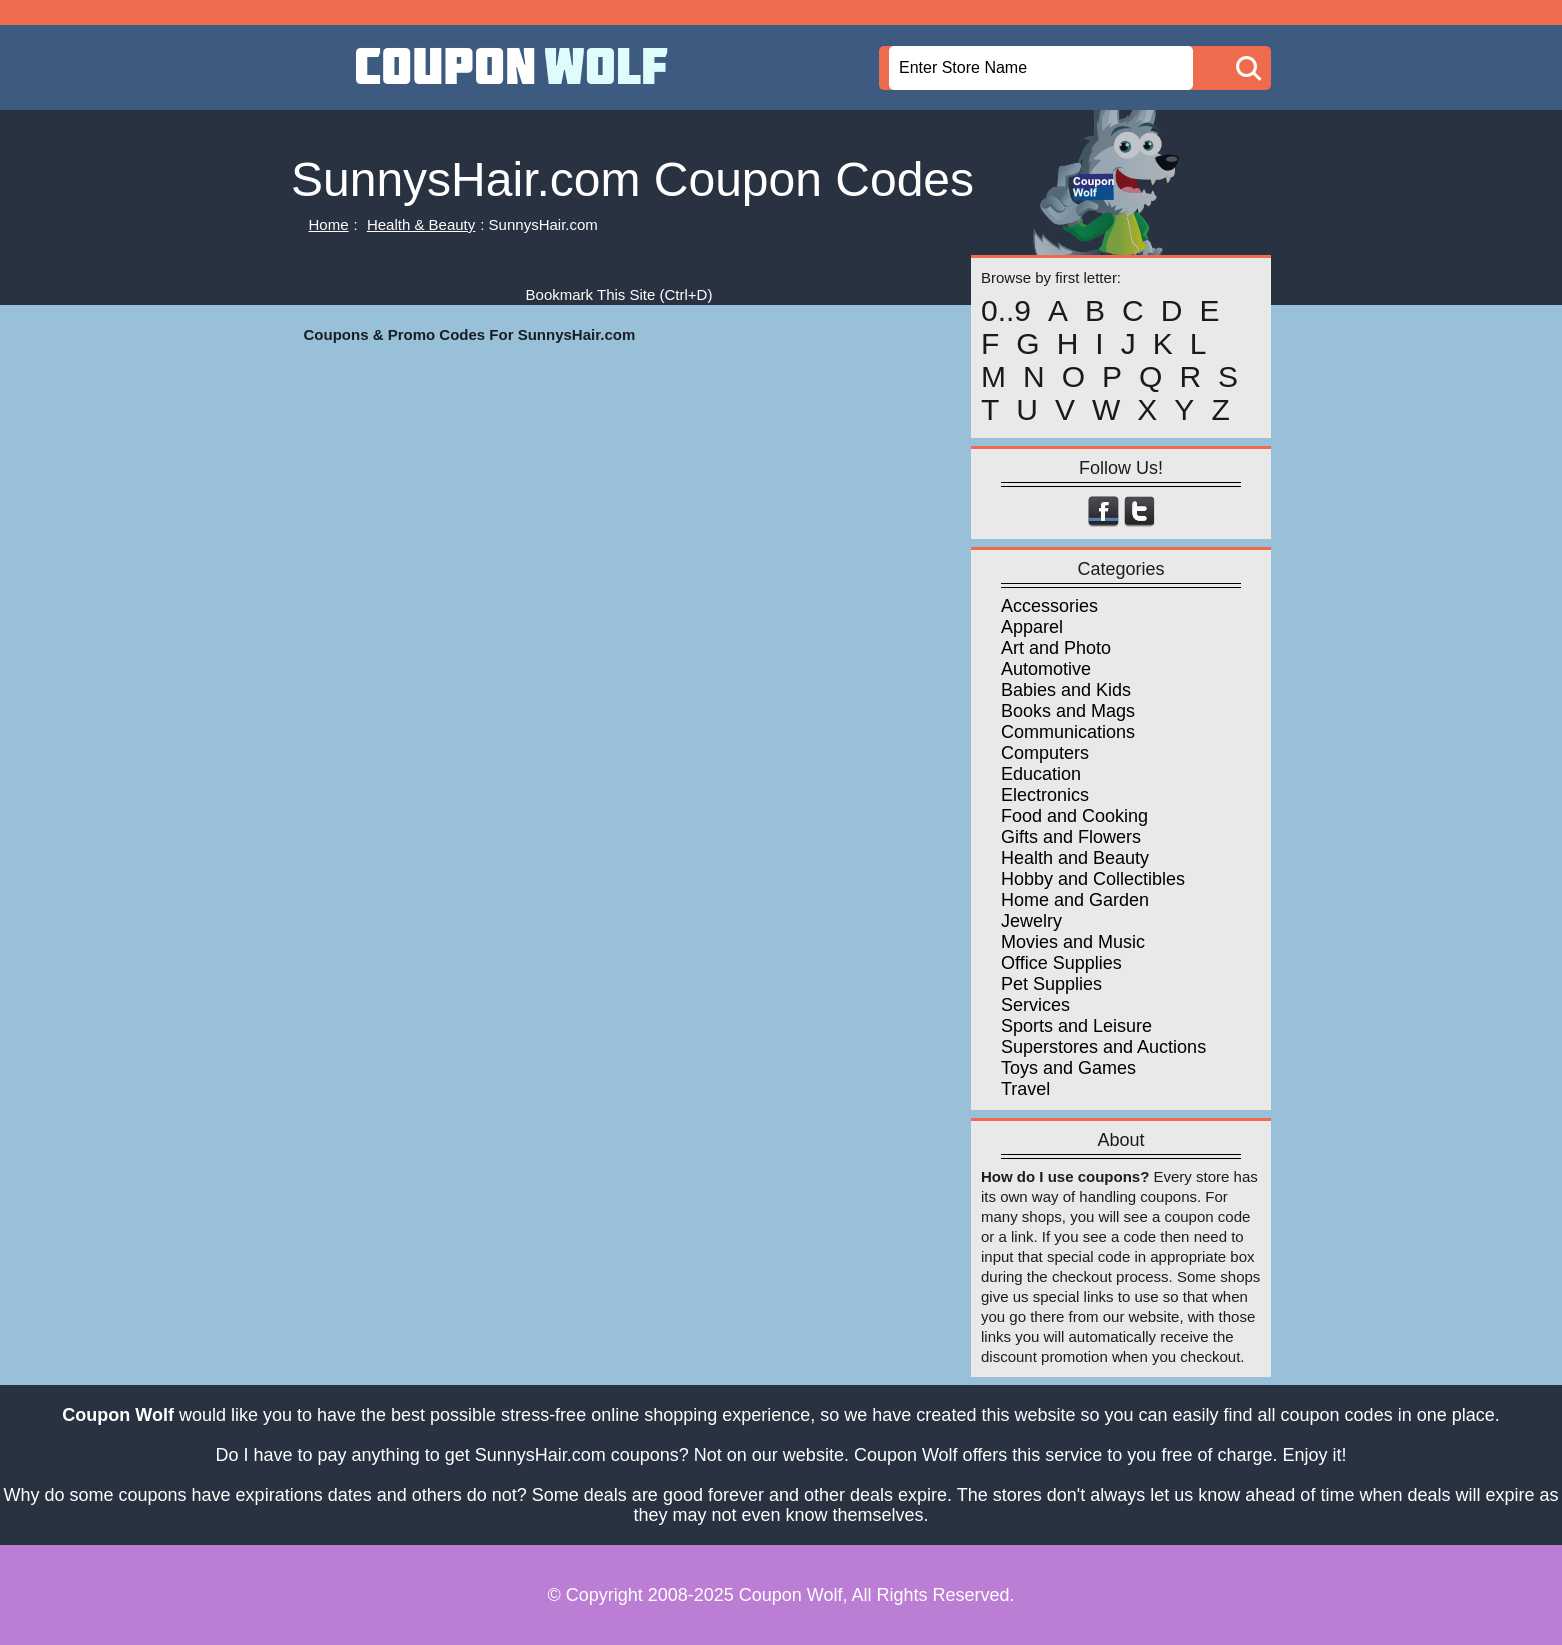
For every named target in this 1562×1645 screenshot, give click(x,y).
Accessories (1049, 606)
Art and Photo (1056, 648)
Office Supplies (1061, 963)
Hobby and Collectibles (1093, 879)
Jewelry (1031, 921)
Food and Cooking (1074, 816)
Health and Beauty (1075, 858)
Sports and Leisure (1076, 1026)
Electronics (1045, 795)
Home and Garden (1075, 900)
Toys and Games (1068, 1068)
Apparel (1032, 627)
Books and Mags (1068, 711)
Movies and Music (1073, 942)
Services (1035, 1005)
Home (329, 224)
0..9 (1006, 311)
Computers (1045, 753)
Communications (1068, 732)
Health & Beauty (421, 224)
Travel (1025, 1089)
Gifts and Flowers (1071, 837)
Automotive (1046, 669)
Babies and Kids (1066, 690)
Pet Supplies (1051, 984)
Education (1041, 774)
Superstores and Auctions (1103, 1047)
